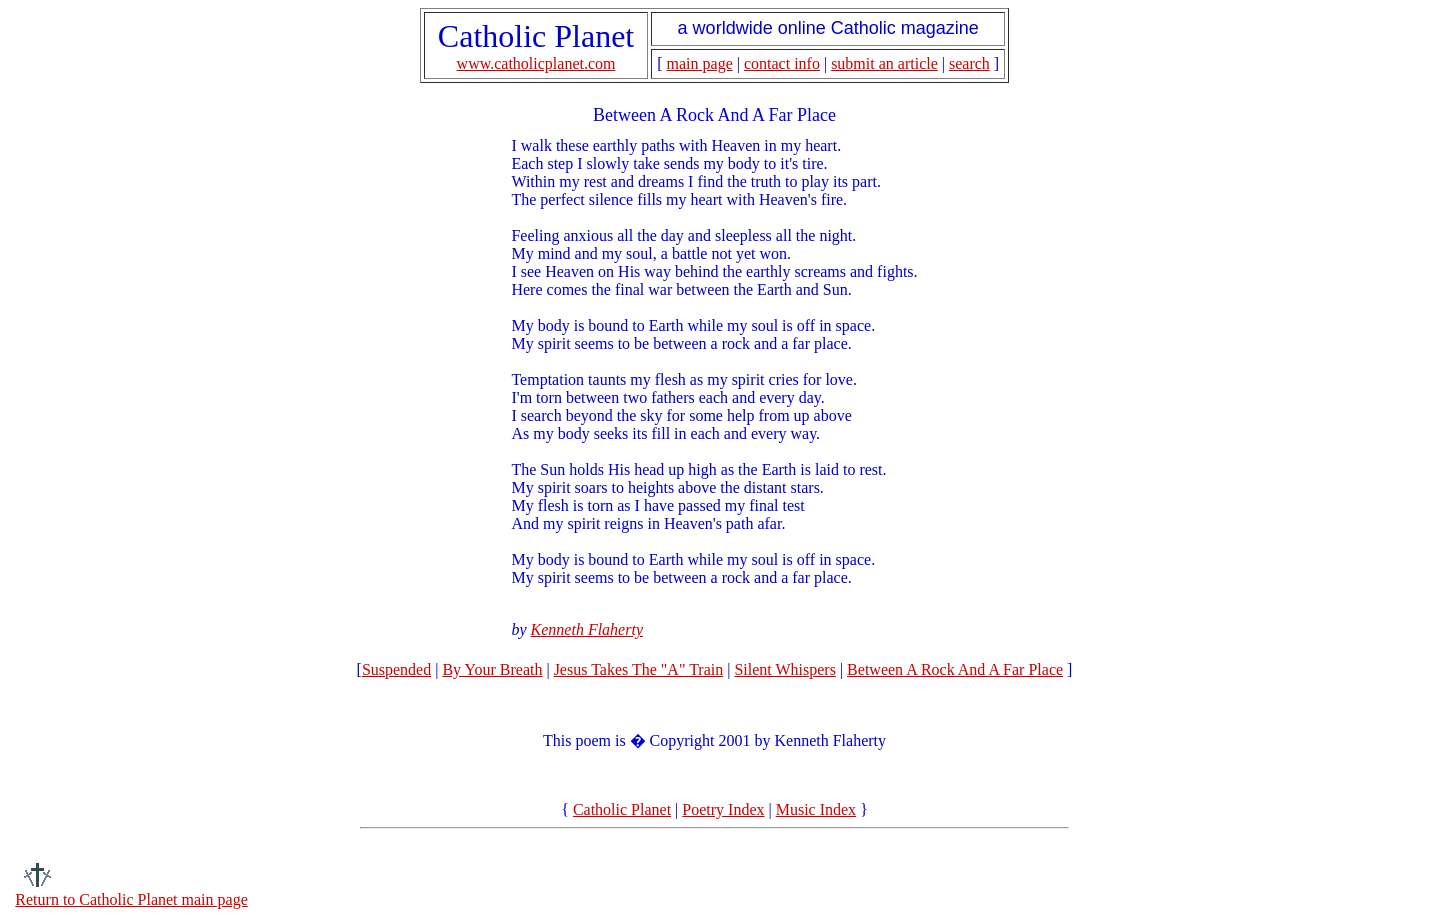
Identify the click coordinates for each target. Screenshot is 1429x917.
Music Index (816, 809)
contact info (782, 63)
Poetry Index (723, 809)
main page (700, 63)
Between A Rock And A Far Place (955, 669)
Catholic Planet (622, 809)
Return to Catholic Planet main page (131, 899)
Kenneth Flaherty (587, 629)
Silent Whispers (784, 669)
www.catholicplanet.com (536, 63)
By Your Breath (492, 669)
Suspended (396, 669)
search (969, 63)
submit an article (884, 63)
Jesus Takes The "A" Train (639, 669)
